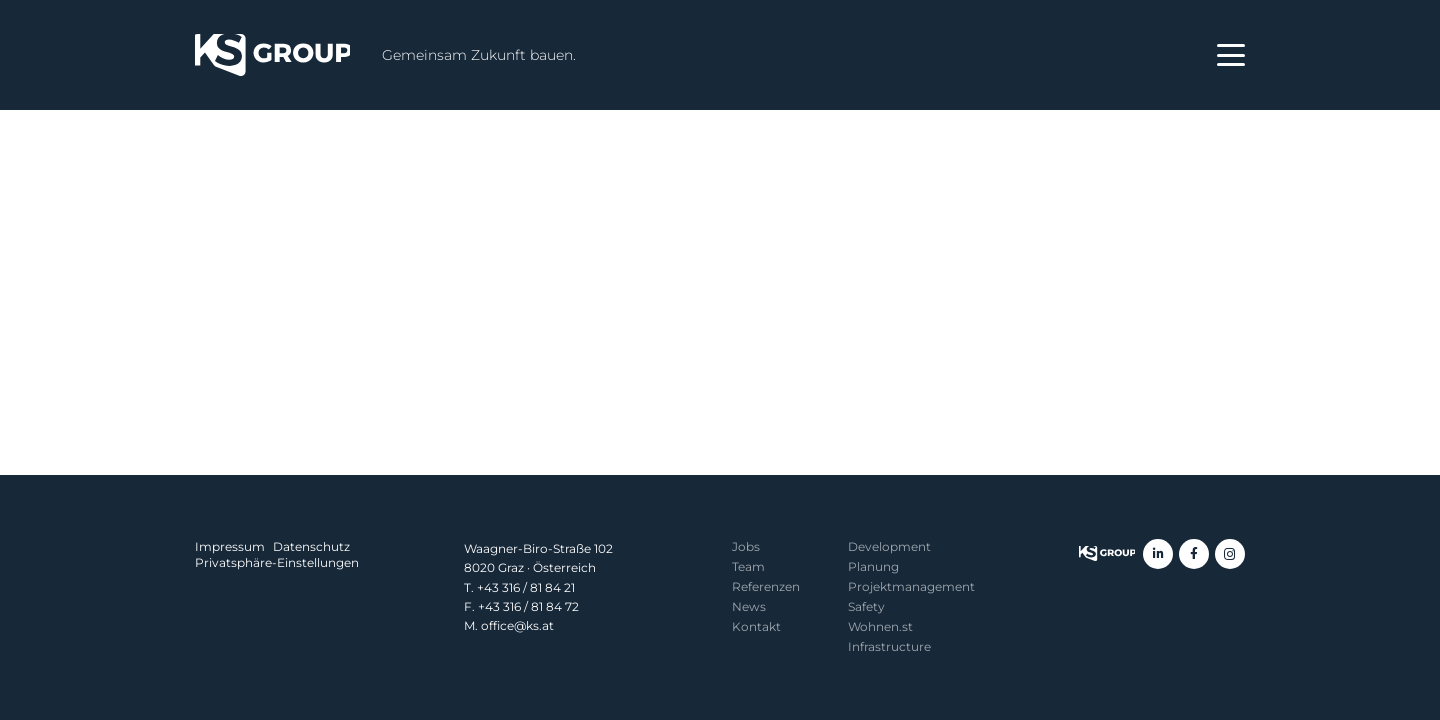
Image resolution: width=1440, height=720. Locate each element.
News (749, 606)
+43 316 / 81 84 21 (526, 587)
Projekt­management (911, 586)
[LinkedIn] (1158, 554)
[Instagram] (1230, 554)
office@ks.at (517, 625)
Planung (873, 566)
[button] (1231, 55)
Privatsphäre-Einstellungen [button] (277, 562)
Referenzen (766, 586)
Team (748, 566)
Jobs (746, 546)
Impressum (230, 546)
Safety (866, 606)
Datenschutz (311, 546)
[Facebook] (1194, 554)
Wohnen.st (880, 626)
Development (889, 546)
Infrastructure (889, 646)
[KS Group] (272, 55)
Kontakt (756, 626)
